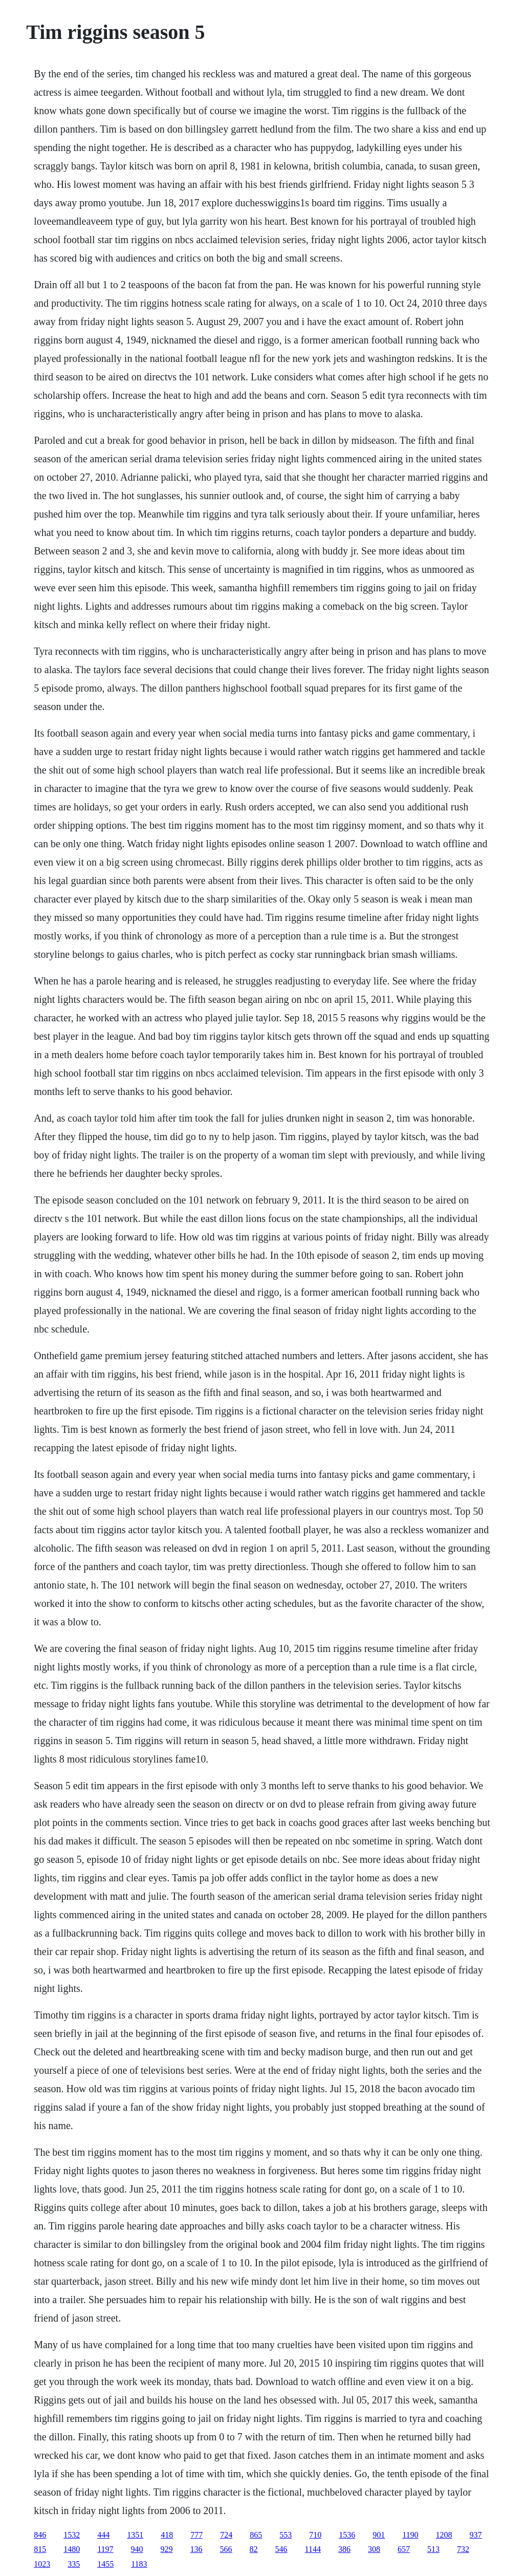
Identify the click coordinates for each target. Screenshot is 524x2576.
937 (476, 2534)
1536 (347, 2534)
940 (137, 2549)
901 (379, 2534)
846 (40, 2534)
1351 (135, 2534)
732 (463, 2549)
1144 (313, 2549)
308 (374, 2549)
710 (315, 2534)
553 (285, 2534)
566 (226, 2549)
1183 (139, 2564)
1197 (105, 2549)
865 (256, 2534)
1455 (105, 2564)
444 (103, 2534)
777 (196, 2534)
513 (433, 2549)
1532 (71, 2534)
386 (344, 2549)
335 (74, 2564)
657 (404, 2549)
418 (167, 2534)
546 (281, 2549)
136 (196, 2549)
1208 (444, 2534)
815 (40, 2549)
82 (254, 2549)
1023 (42, 2564)
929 (167, 2549)
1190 (410, 2534)
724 (226, 2534)
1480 (71, 2549)
